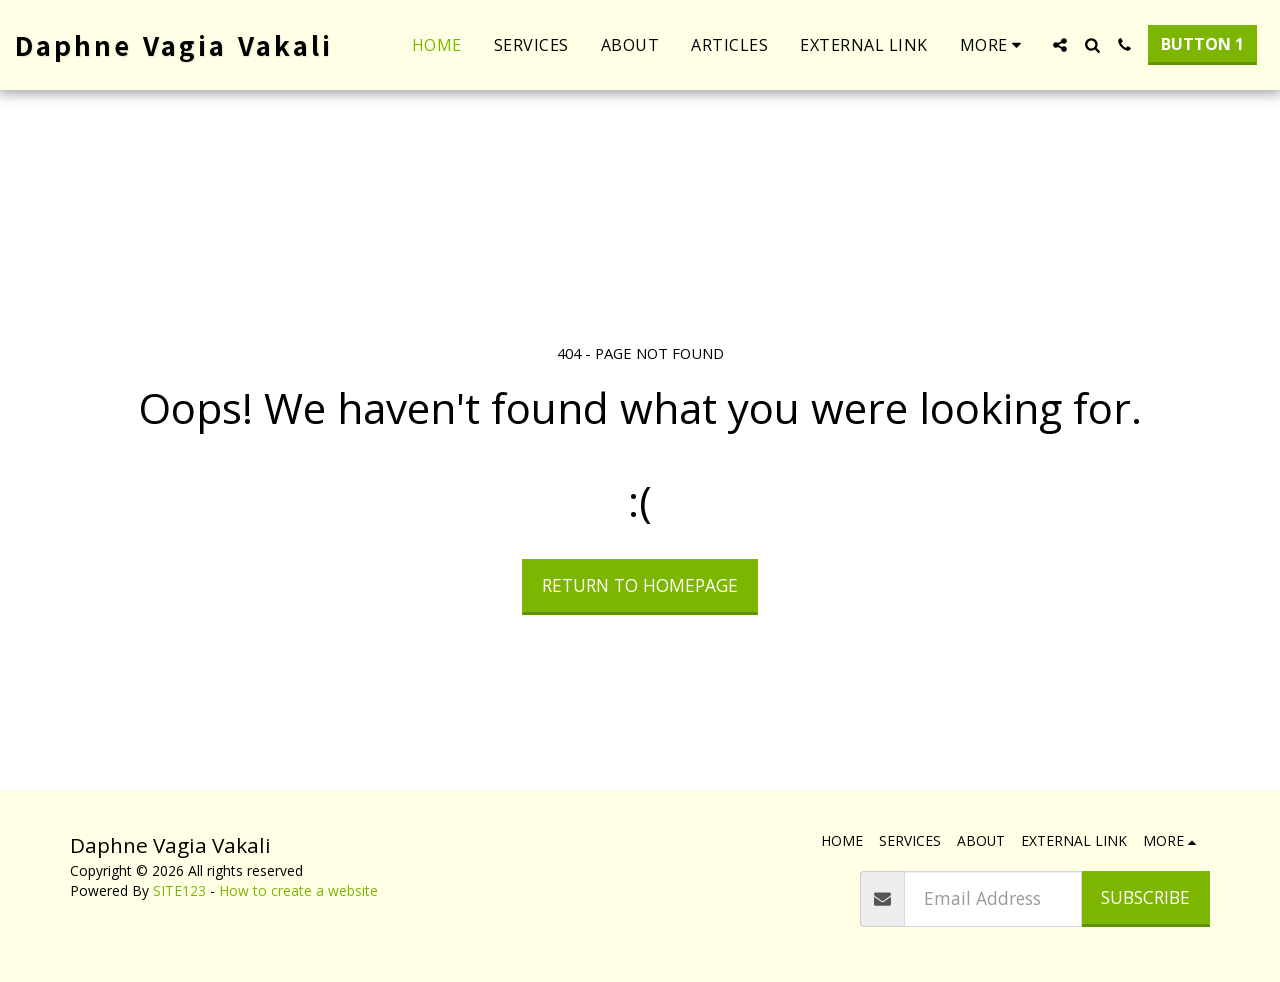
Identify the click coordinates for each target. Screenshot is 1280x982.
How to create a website (298, 890)
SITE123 (179, 890)
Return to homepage (640, 585)
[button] (1060, 45)
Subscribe (1145, 897)
